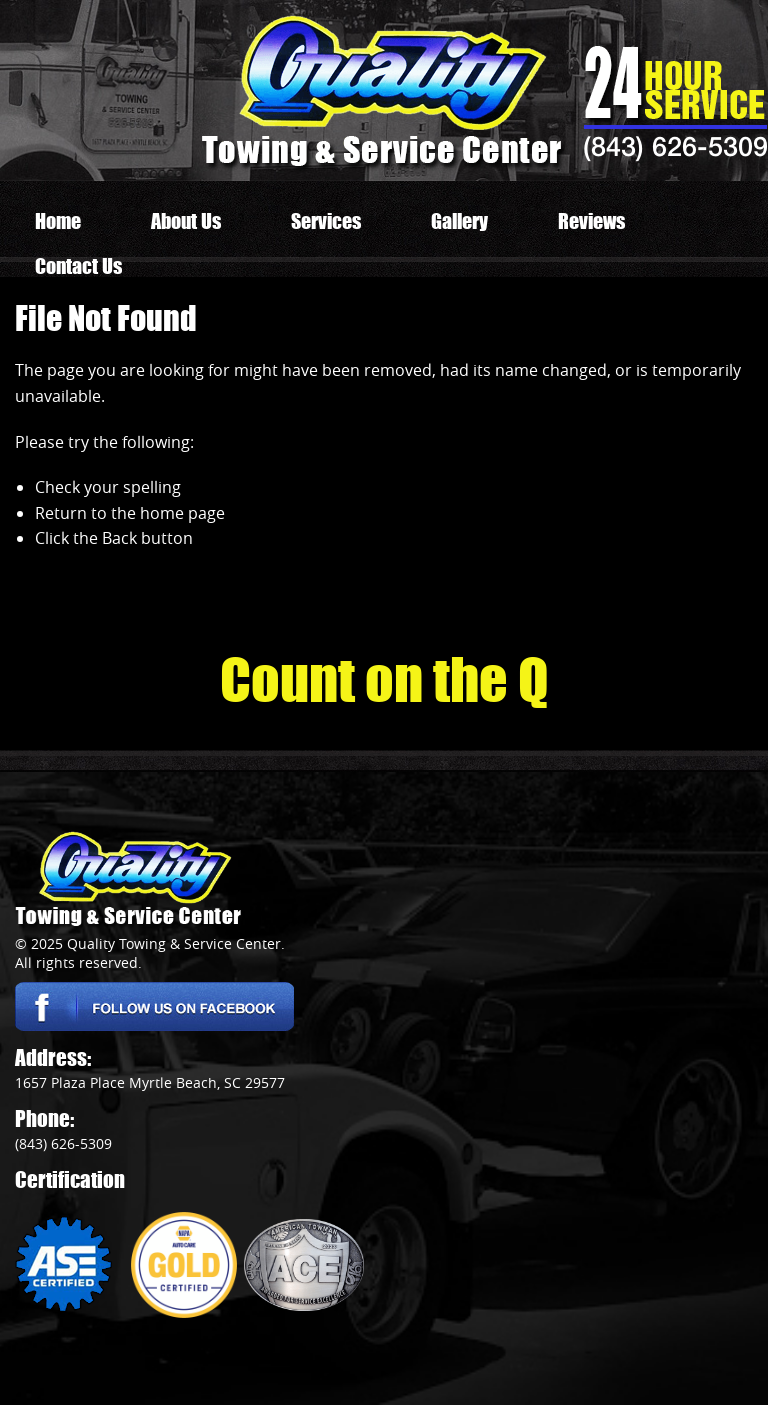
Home (58, 221)
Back (119, 538)
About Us (186, 221)
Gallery (459, 221)
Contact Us (78, 266)
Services (326, 221)
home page (182, 513)
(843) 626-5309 (675, 146)
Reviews (591, 221)
